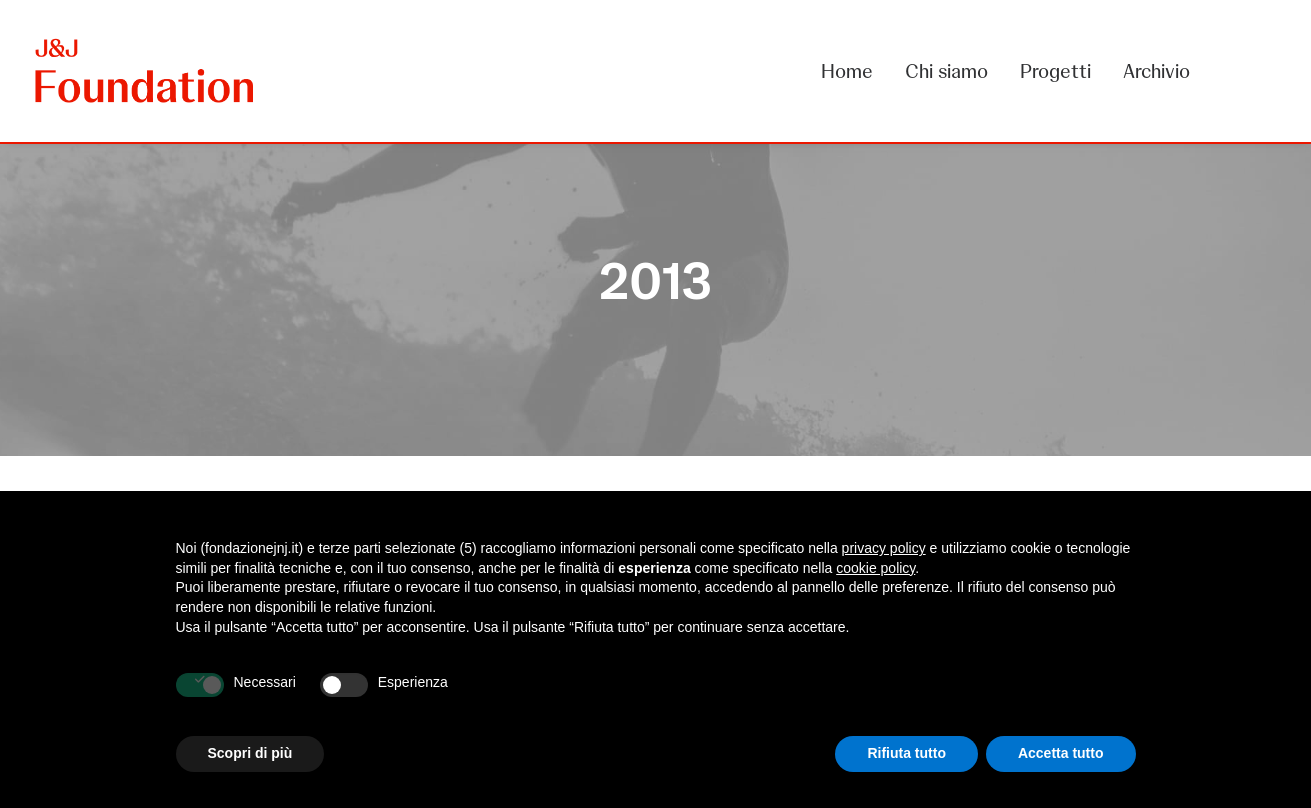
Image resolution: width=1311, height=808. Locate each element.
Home (847, 71)
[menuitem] (854, 71)
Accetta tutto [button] (1061, 753)
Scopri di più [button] (250, 753)
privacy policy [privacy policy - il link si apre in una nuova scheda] (884, 548)
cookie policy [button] (875, 568)
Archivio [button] (1156, 71)
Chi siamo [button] (946, 71)
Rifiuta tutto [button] (906, 753)
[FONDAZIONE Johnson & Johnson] (145, 71)
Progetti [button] (1055, 71)
